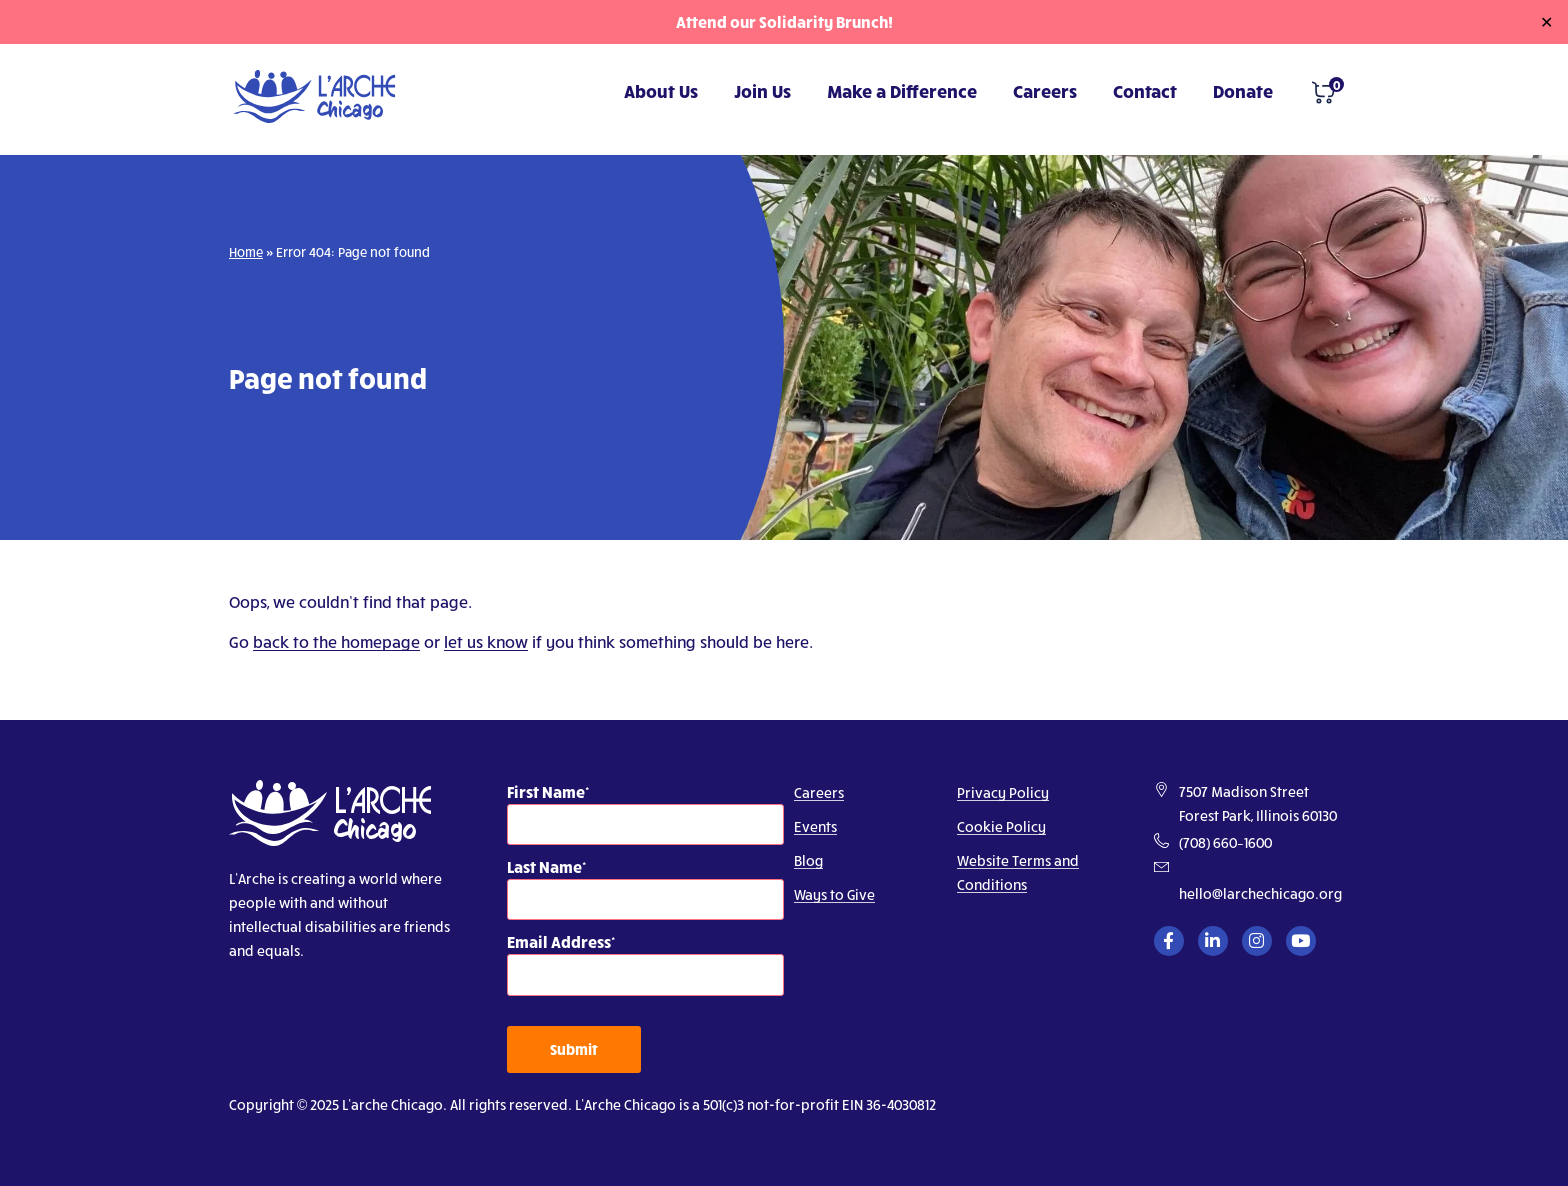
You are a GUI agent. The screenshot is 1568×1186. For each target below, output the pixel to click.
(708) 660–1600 (1225, 842)
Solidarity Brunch (823, 21)
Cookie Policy (1001, 826)
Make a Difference (902, 90)
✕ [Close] (1546, 22)
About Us (661, 90)
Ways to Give (834, 894)
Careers (1045, 90)
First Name (546, 791)
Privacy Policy (1003, 792)
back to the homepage (336, 641)
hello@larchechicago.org (1260, 893)
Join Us (762, 90)
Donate (1243, 90)
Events (815, 826)
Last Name (544, 866)
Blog (808, 860)
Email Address (559, 941)
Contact (1145, 90)
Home (246, 252)
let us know (486, 641)
